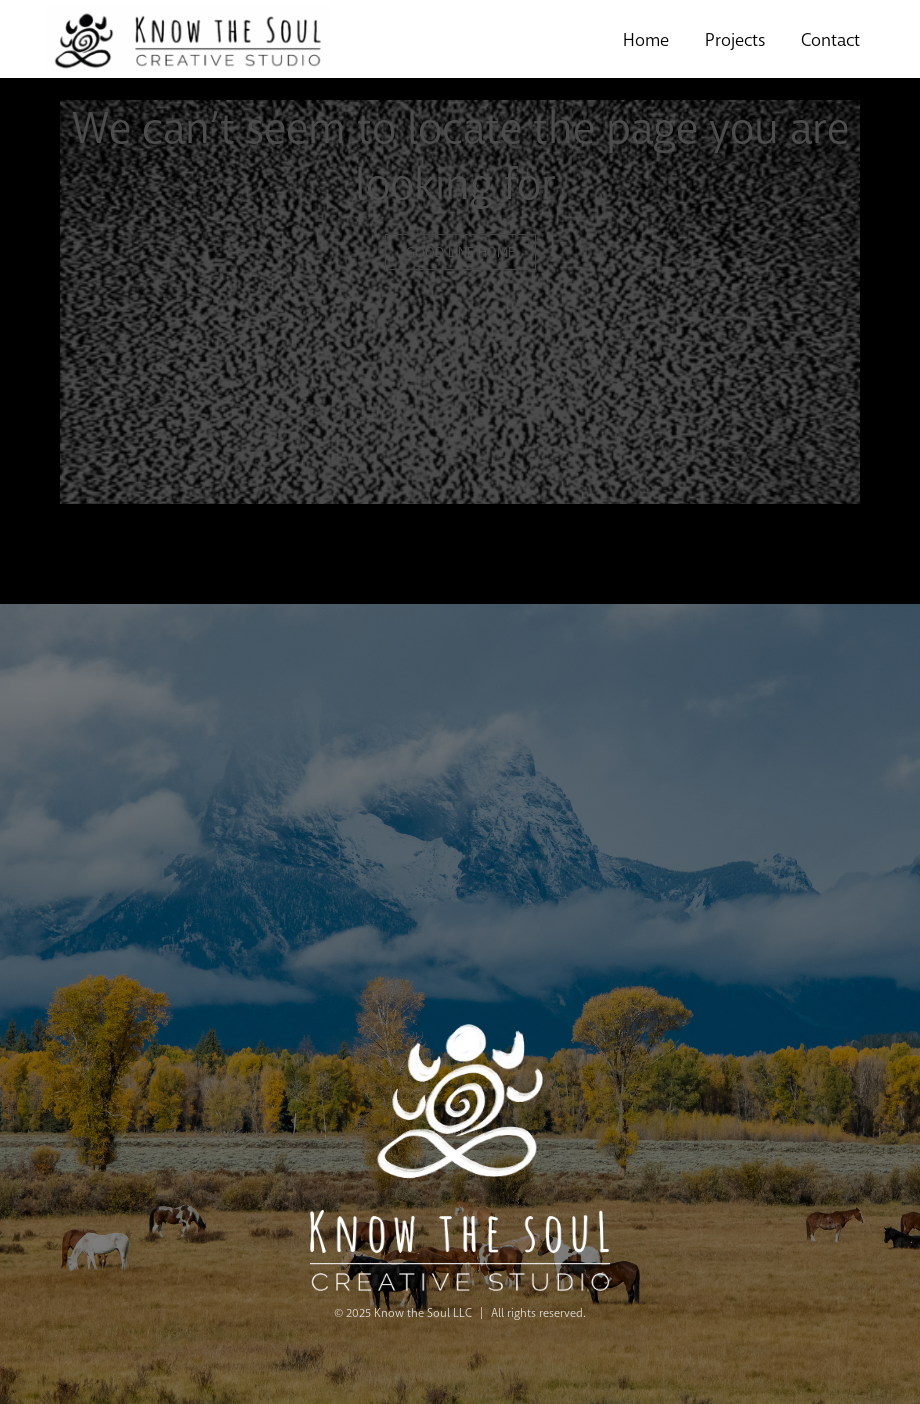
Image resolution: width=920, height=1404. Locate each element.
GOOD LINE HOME (460, 252)
